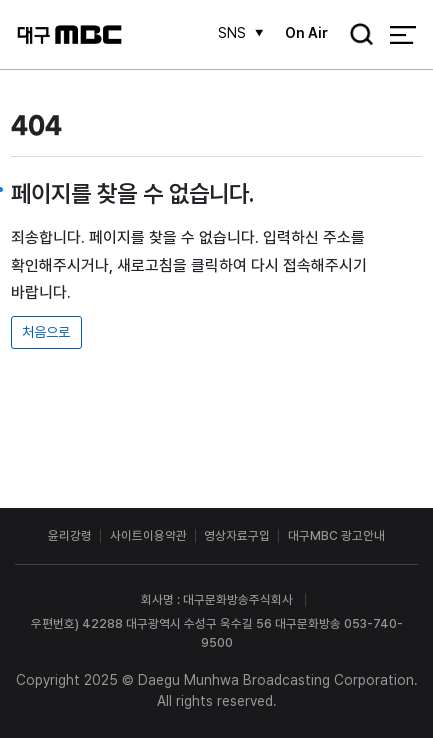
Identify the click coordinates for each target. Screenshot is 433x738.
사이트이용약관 (148, 535)
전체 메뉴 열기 (402, 34)
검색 (355, 36)
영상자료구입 (237, 535)
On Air (306, 33)
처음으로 (46, 332)
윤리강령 (70, 535)
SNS (232, 33)
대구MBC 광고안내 (336, 535)
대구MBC (69, 34)
